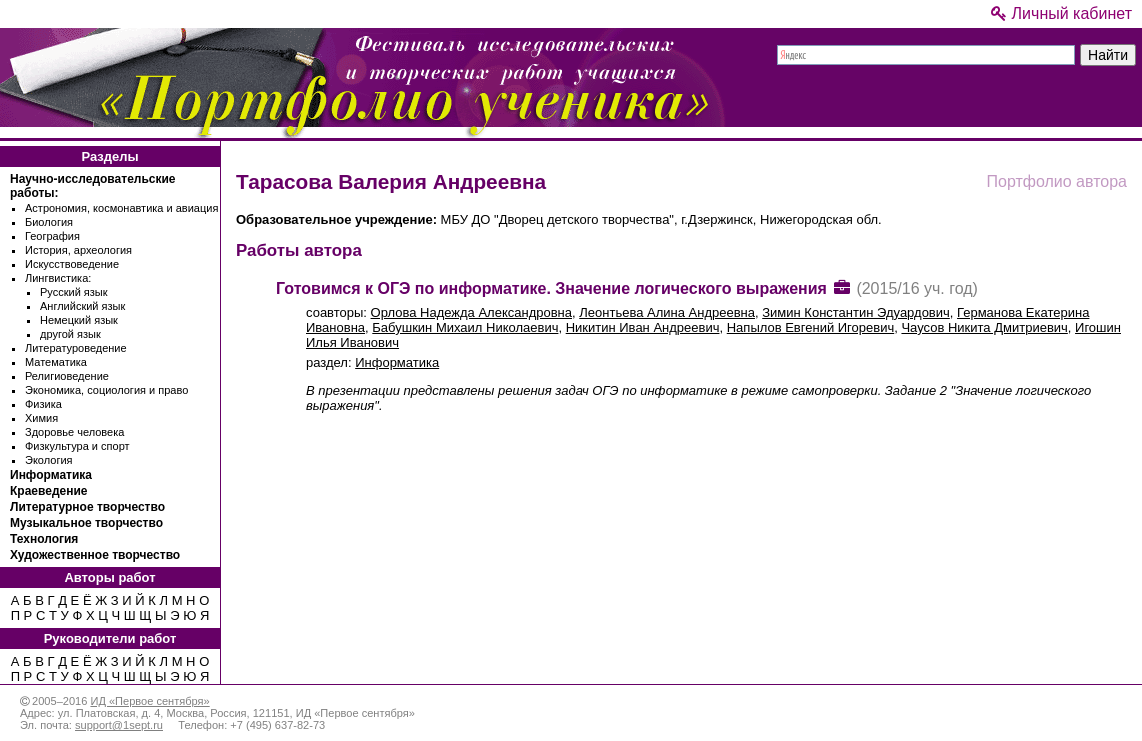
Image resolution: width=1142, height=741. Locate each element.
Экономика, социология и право (106, 390)
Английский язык (82, 306)
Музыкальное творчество (86, 523)
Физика (43, 404)
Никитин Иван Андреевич (643, 327)
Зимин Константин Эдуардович (856, 312)
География (52, 236)
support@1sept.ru (119, 725)
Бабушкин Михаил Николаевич (465, 327)
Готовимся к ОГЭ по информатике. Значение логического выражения (551, 288)
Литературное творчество (87, 507)
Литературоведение (76, 348)
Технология (44, 539)
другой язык (70, 334)
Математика (56, 362)
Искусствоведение (72, 264)
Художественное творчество (95, 555)
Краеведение (48, 491)
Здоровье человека (74, 432)
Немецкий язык (79, 320)
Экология (49, 460)
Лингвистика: (58, 278)
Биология (49, 222)
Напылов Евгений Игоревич (811, 327)
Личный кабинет (1061, 13)
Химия (41, 418)
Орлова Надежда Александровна (471, 312)
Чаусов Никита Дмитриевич (984, 327)
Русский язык (74, 292)
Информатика (51, 475)
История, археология (78, 250)
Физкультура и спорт (77, 446)
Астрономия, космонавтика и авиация (121, 208)
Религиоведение (67, 376)
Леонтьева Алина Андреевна (667, 312)
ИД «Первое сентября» (149, 701)
